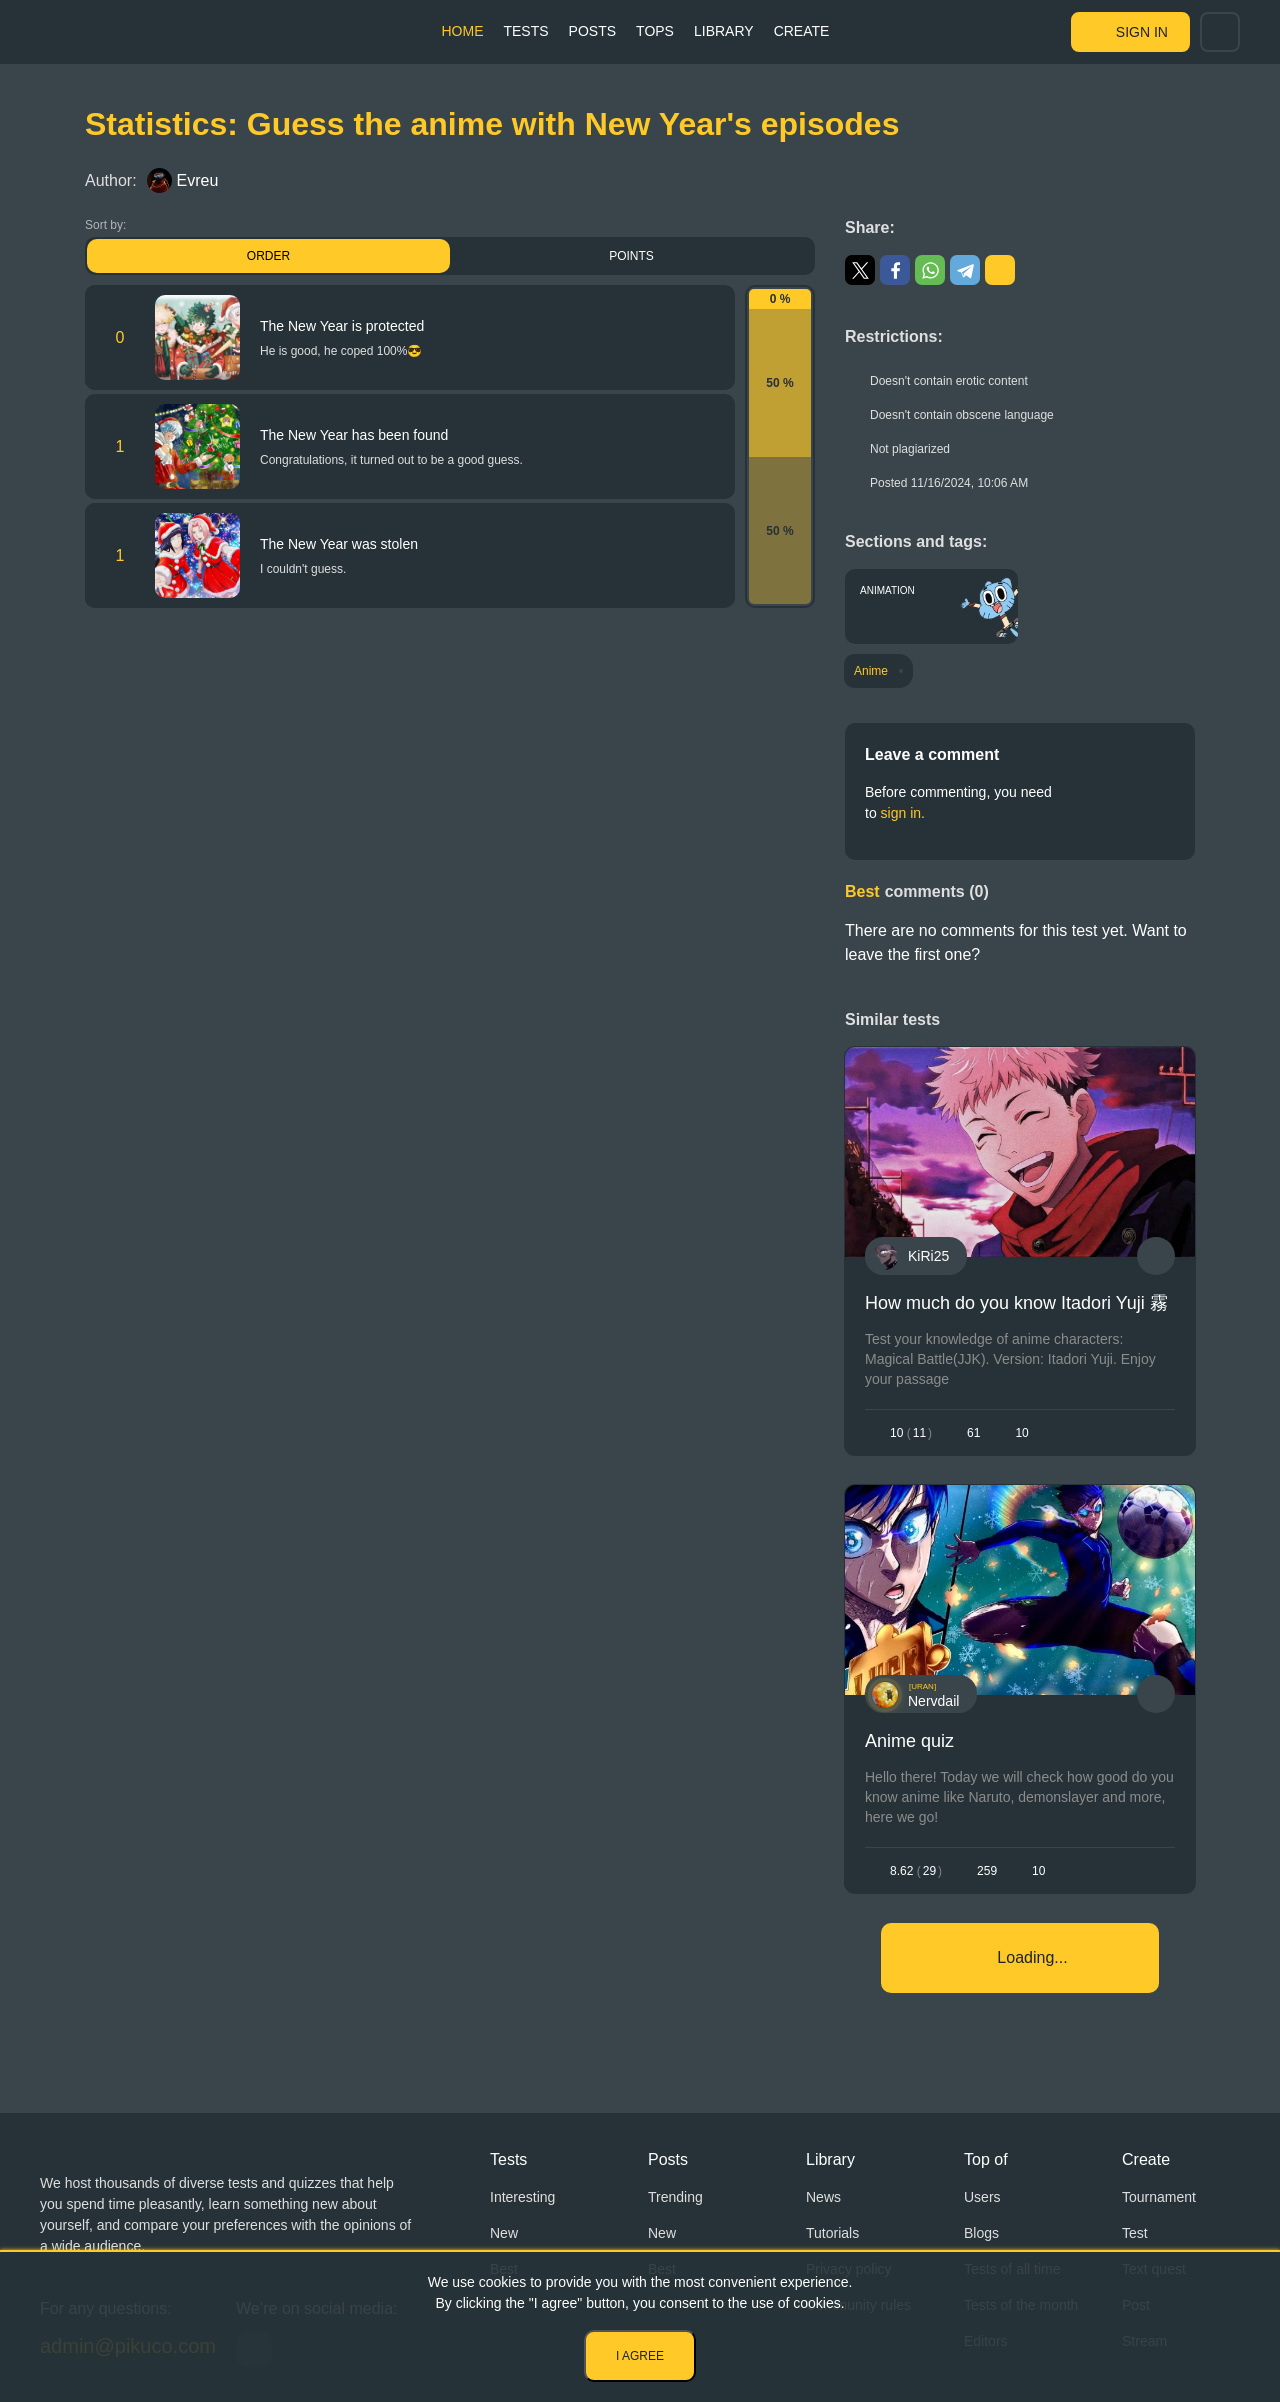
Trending (675, 2197)
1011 (911, 1433)
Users (982, 2197)
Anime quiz (909, 1741)
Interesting (522, 2197)
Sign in (1142, 32)
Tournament (1159, 2197)
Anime (871, 671)
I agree (640, 2356)
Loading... (1032, 1957)
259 (987, 1871)
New (504, 2233)
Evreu (183, 180)
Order (268, 256)
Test (1135, 2233)
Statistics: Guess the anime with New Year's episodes (492, 124)
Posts (592, 31)
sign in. (903, 813)
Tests (525, 31)
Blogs (981, 2233)
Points (631, 256)
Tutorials (832, 2233)
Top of (986, 2159)
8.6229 (916, 1871)
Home (462, 31)
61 (973, 1433)
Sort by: (105, 225)
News (823, 2197)
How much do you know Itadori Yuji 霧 (1016, 1303)
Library (724, 31)
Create (802, 31)
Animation (887, 590)
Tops (655, 31)
